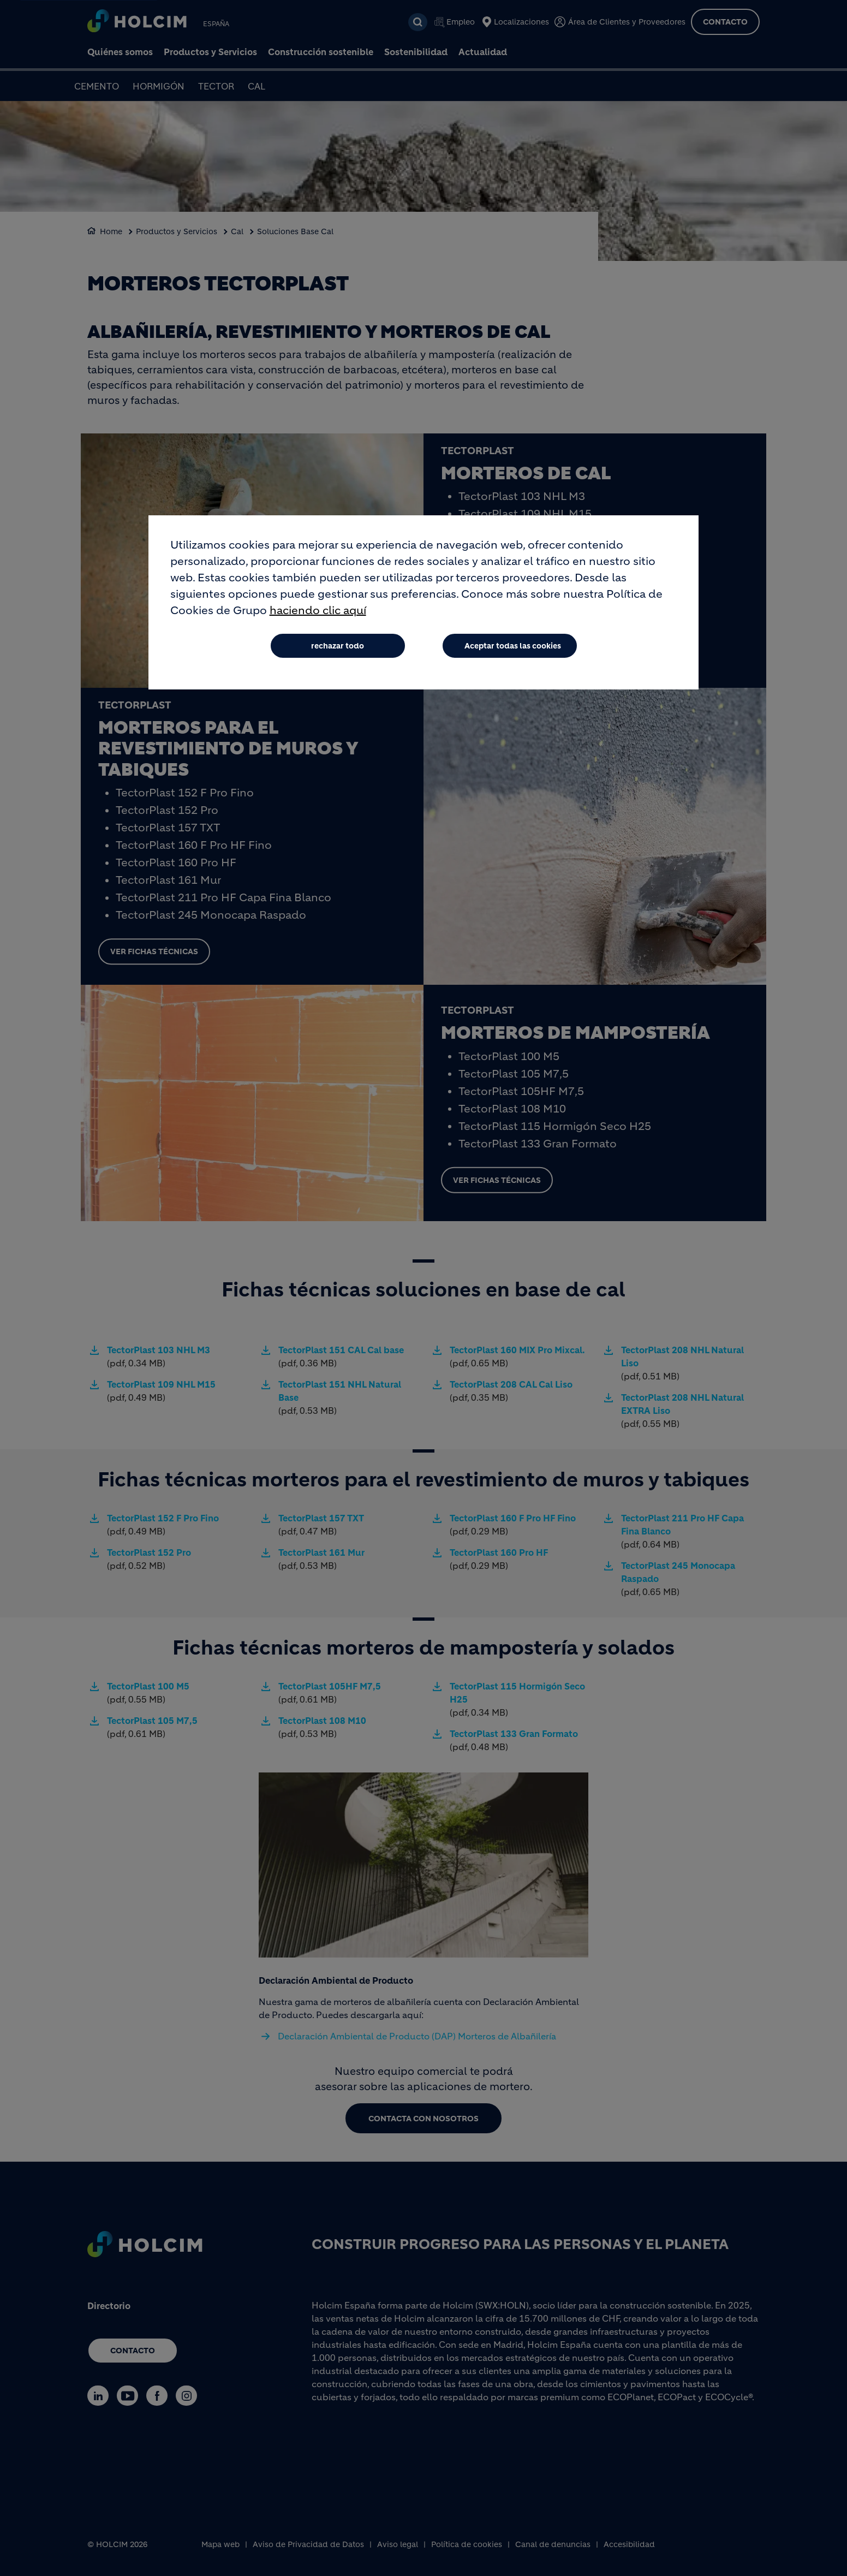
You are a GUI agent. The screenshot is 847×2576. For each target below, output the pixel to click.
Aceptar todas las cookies (512, 646)
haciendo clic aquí (318, 610)
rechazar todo (337, 646)
